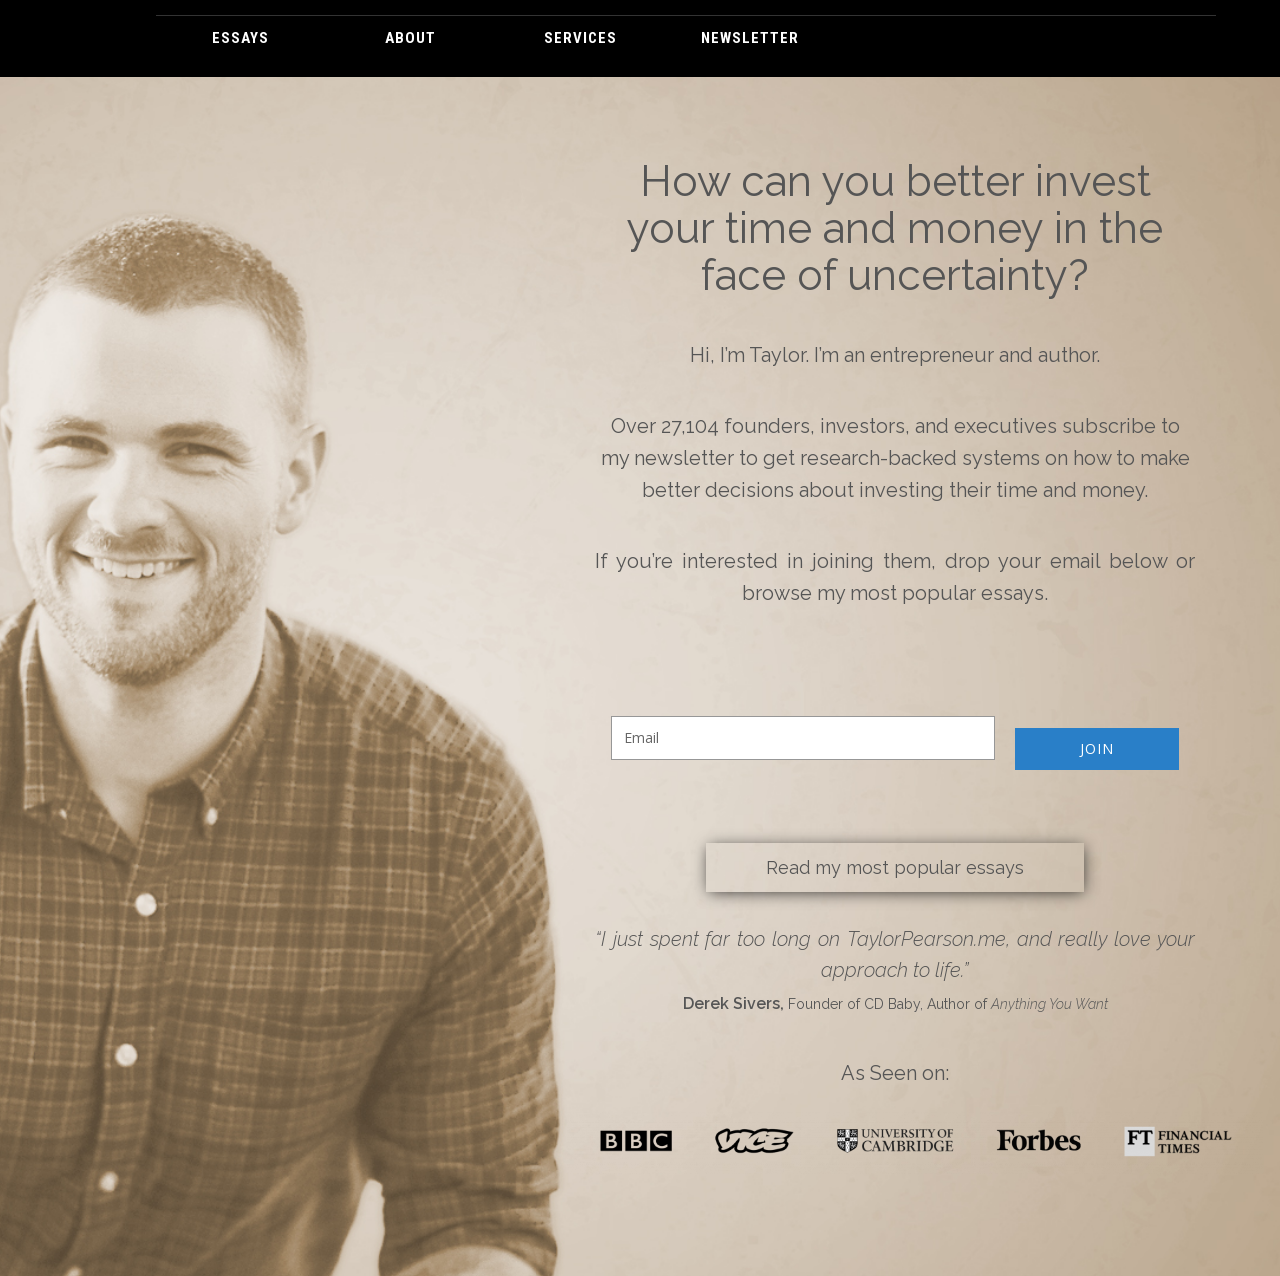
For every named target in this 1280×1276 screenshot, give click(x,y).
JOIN (1097, 748)
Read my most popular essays (895, 867)
